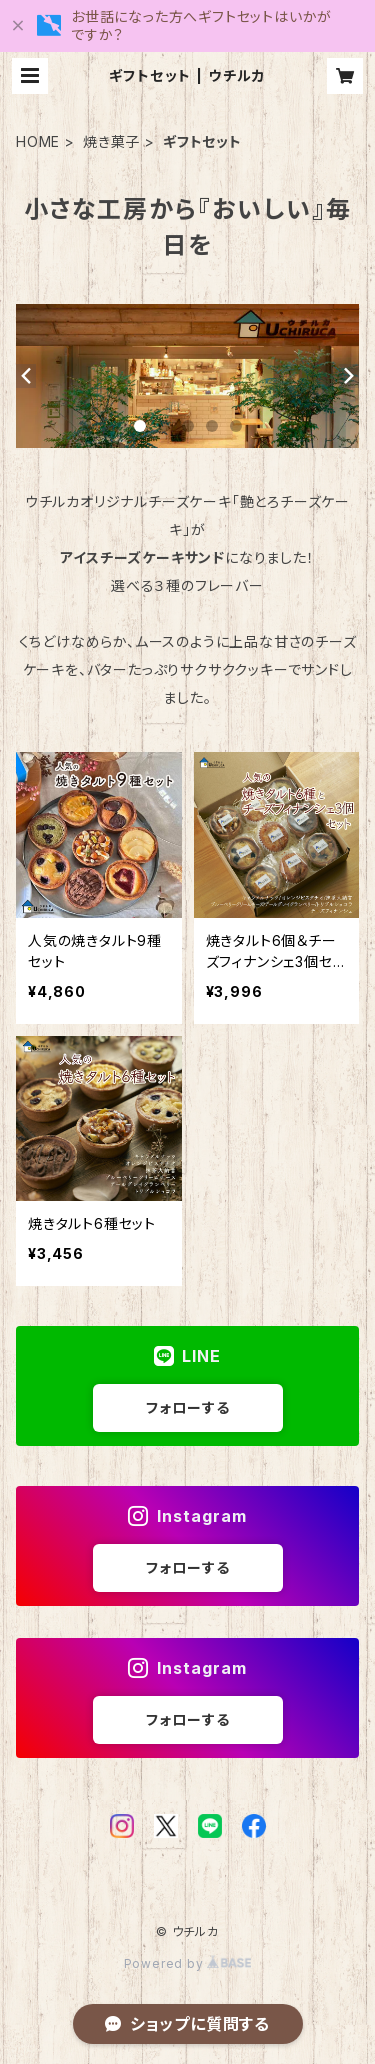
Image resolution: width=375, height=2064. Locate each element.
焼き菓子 (111, 141)
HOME (38, 141)
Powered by (188, 1963)
